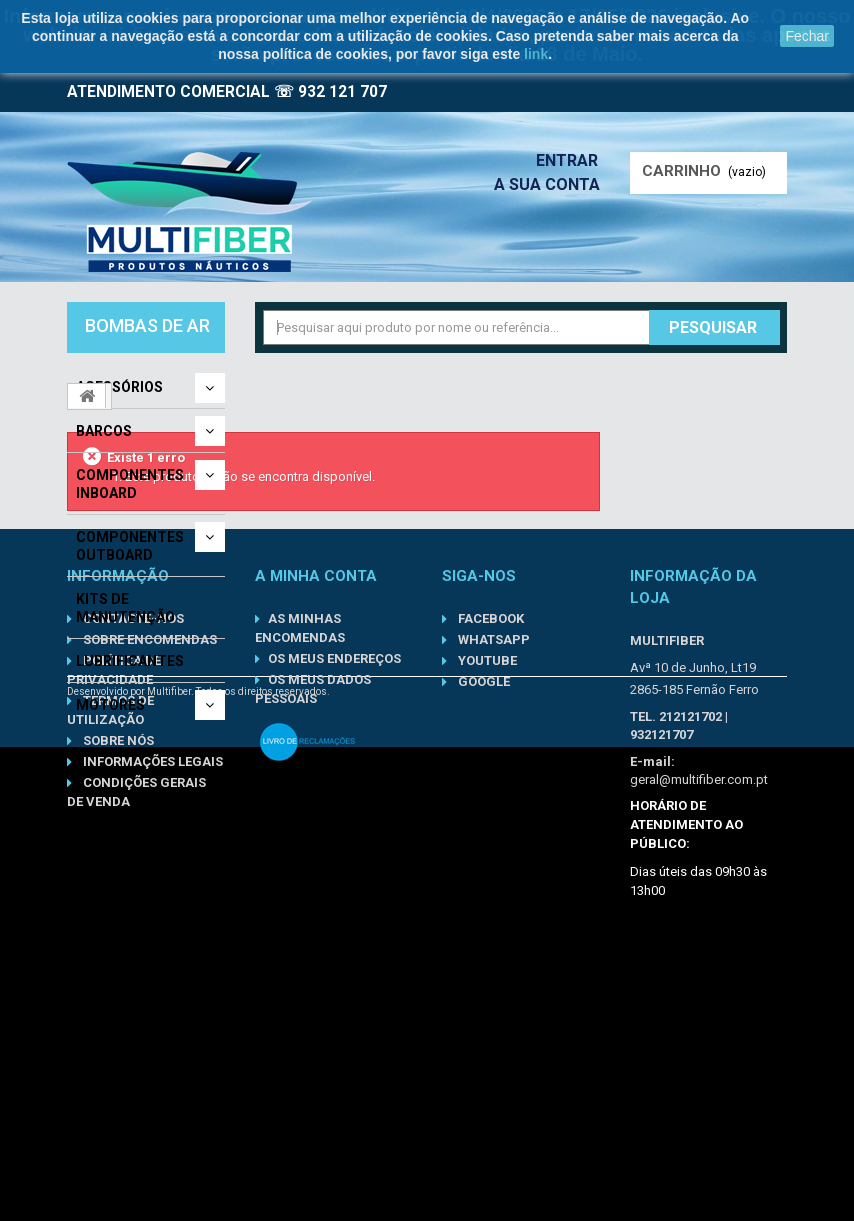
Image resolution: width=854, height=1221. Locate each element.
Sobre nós (117, 952)
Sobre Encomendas (148, 851)
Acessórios (119, 387)
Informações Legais (151, 973)
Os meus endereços (334, 870)
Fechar (807, 36)
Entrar (573, 160)
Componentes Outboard (130, 546)
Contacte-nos (132, 830)
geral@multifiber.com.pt (699, 991)
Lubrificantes (130, 661)
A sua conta (552, 184)
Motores (110, 705)
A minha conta (316, 788)
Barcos (104, 431)
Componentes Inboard (130, 484)
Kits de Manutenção (125, 608)
